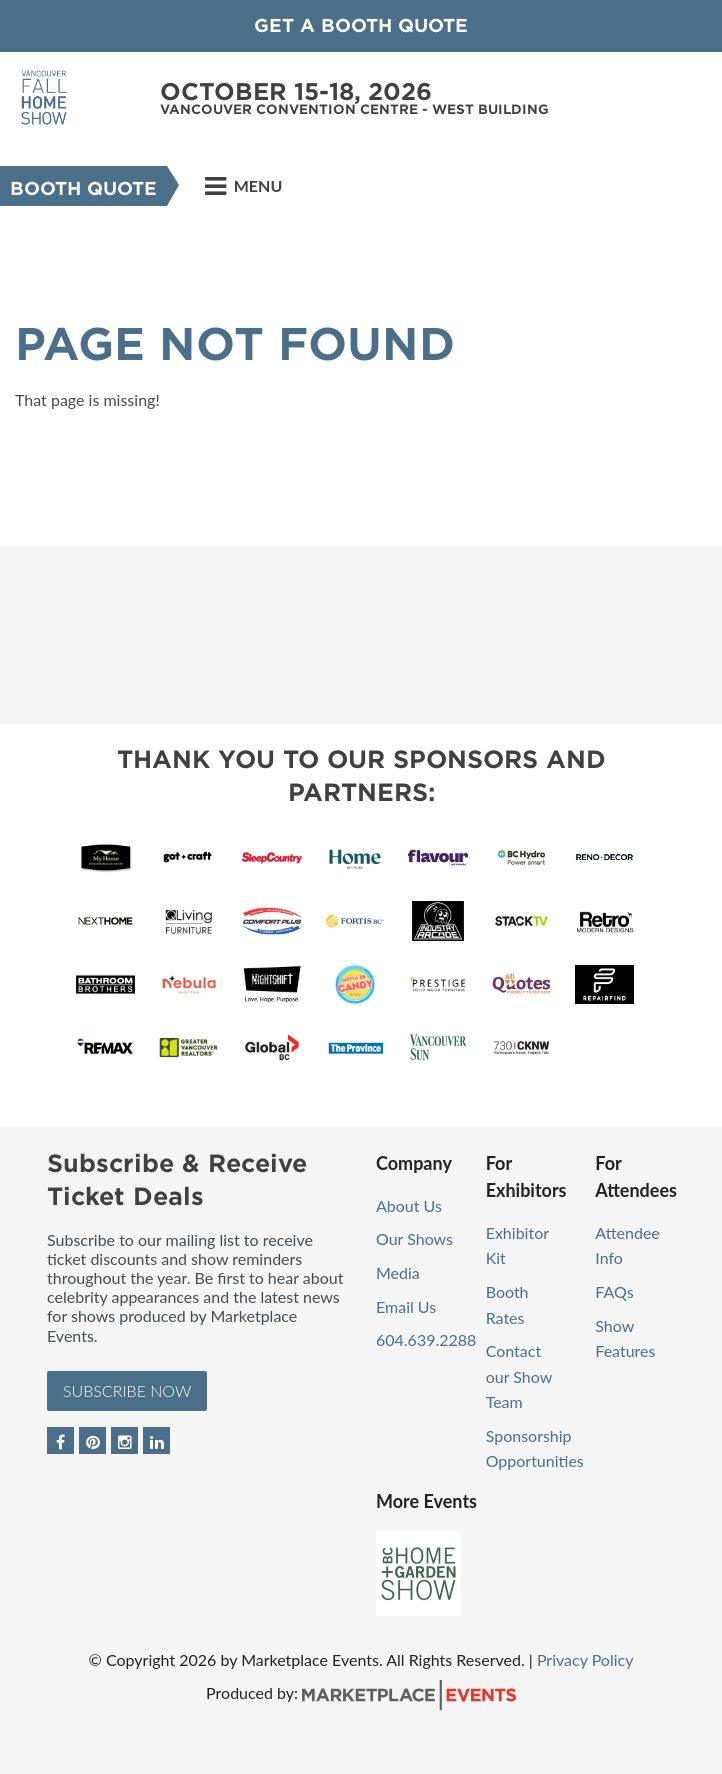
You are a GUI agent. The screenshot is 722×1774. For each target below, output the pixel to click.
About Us (409, 1205)
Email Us (406, 1306)
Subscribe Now (127, 1390)
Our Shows (414, 1238)
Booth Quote (83, 188)
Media (398, 1272)
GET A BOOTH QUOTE (361, 25)
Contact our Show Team (519, 1376)
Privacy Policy (585, 1659)
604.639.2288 (426, 1339)
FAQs (614, 1291)
